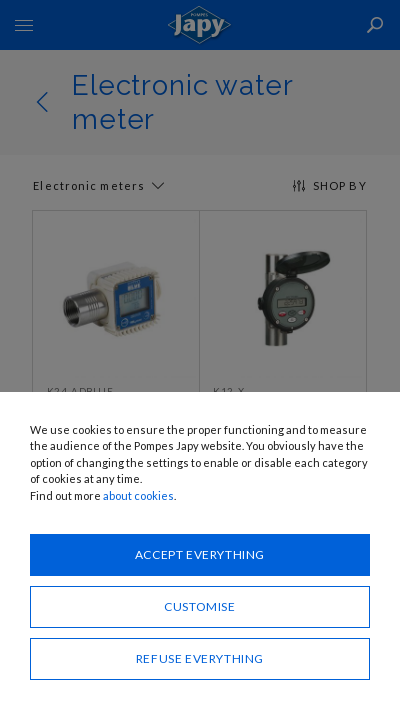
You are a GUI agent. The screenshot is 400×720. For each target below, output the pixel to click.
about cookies (138, 495)
